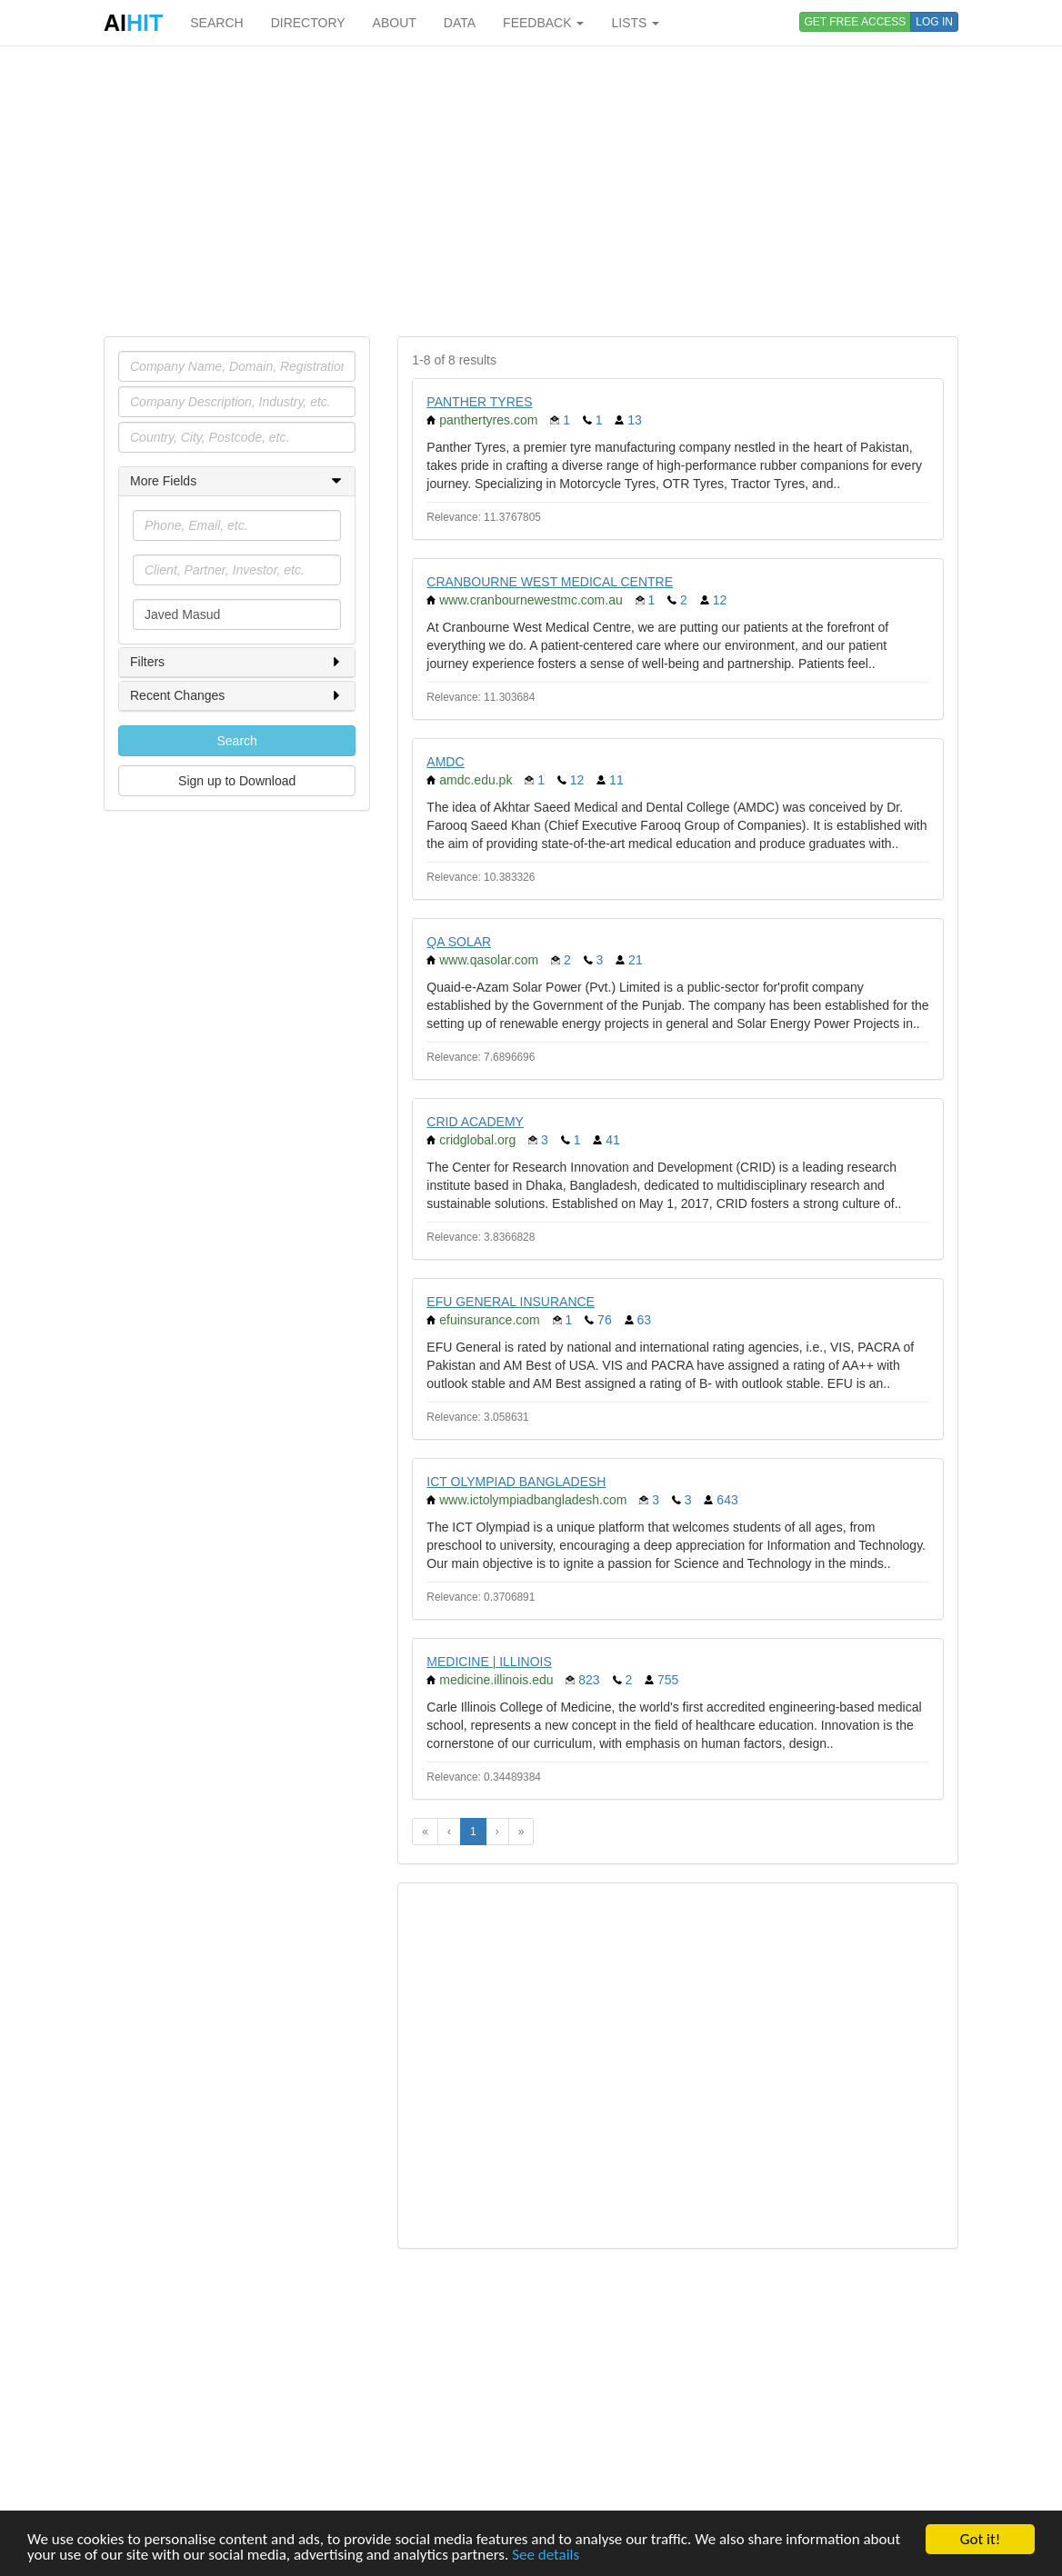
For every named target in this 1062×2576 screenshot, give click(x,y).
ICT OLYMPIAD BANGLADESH (516, 1481)
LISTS (635, 22)
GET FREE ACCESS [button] (856, 21)
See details (545, 2555)
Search (236, 741)
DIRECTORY (308, 22)
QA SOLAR (458, 941)
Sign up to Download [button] (237, 781)
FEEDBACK (543, 22)
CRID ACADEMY (475, 1121)
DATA (460, 22)
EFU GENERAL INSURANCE (510, 1301)
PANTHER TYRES (479, 401)
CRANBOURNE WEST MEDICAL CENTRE (549, 581)
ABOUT (394, 22)
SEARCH (216, 22)
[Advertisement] (531, 191)
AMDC (445, 761)
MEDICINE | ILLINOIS (488, 1661)
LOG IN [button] (934, 21)
